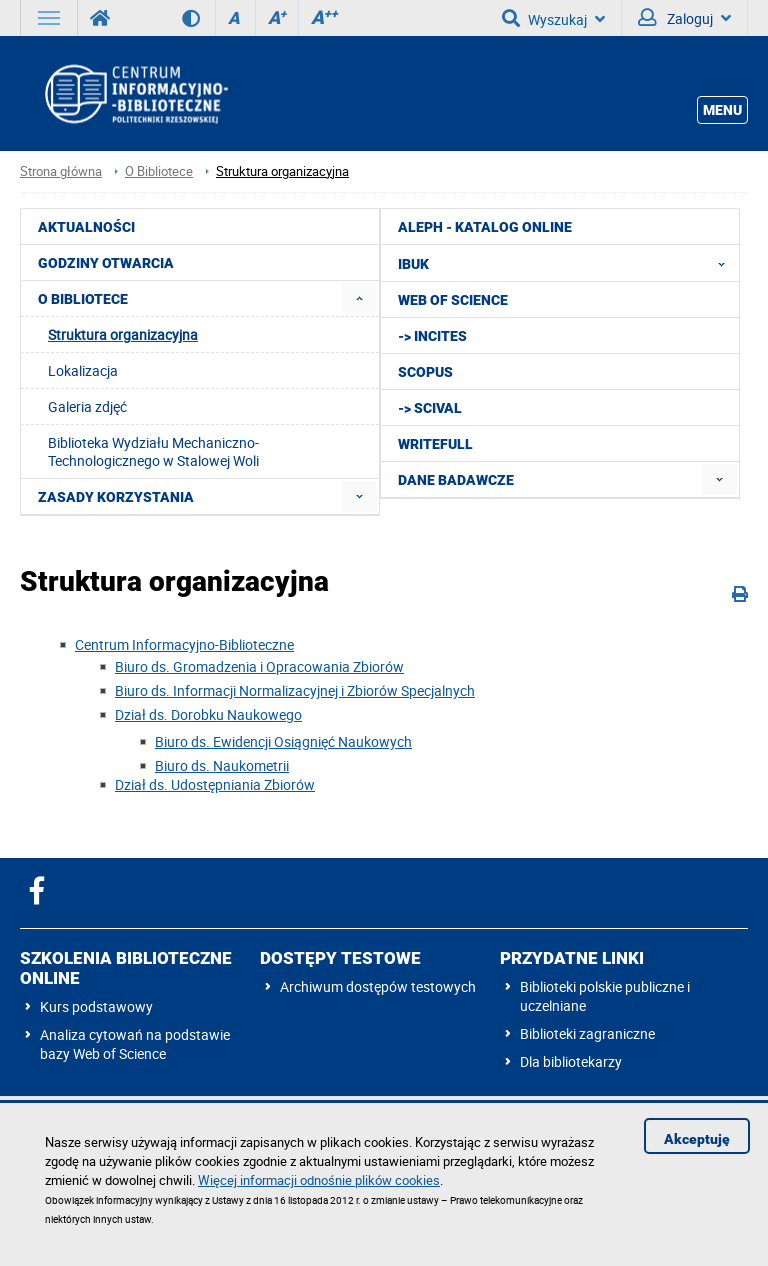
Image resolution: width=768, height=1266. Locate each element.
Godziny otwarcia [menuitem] (106, 263)
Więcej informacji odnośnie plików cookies (319, 1180)
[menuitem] (359, 298)
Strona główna (61, 171)
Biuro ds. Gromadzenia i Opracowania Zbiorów (259, 666)
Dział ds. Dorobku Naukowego (208, 714)
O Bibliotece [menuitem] (83, 299)
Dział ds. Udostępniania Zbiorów (215, 784)
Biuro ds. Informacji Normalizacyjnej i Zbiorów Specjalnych (295, 690)
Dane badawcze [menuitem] (456, 480)
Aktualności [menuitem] (86, 227)
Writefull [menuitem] (435, 444)
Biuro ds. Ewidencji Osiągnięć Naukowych (283, 741)
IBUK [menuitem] (567, 263)
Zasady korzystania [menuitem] (116, 497)
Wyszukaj (553, 18)
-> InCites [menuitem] (432, 336)
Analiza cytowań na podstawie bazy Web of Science (135, 1044)
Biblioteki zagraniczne (587, 1033)
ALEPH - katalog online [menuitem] (485, 227)
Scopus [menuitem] (425, 372)
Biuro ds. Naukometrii (222, 765)
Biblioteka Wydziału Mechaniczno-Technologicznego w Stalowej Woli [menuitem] (153, 451)
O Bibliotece (159, 171)
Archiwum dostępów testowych (378, 986)
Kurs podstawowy (96, 1006)
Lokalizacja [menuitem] (83, 370)
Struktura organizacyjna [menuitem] (123, 334)
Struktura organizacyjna (282, 171)
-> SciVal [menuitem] (430, 408)
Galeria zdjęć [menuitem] (87, 406)
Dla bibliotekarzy (571, 1061)
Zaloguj (684, 18)
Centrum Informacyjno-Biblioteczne (184, 644)
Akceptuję (697, 1139)
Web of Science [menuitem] (453, 300)
